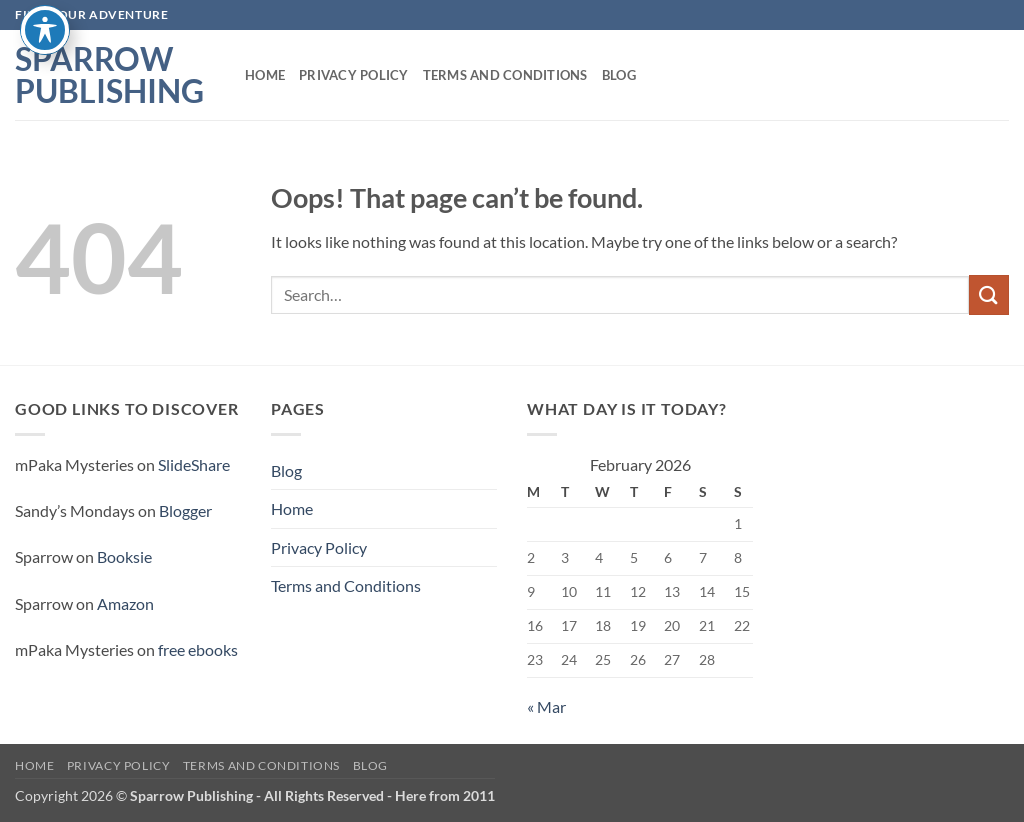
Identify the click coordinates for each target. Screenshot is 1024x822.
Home (265, 75)
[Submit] (989, 294)
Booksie (124, 556)
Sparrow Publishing (109, 75)
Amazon (125, 603)
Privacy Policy (354, 75)
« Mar (546, 706)
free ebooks (198, 649)
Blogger (185, 510)
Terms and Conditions (505, 75)
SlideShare (194, 464)
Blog (619, 75)
